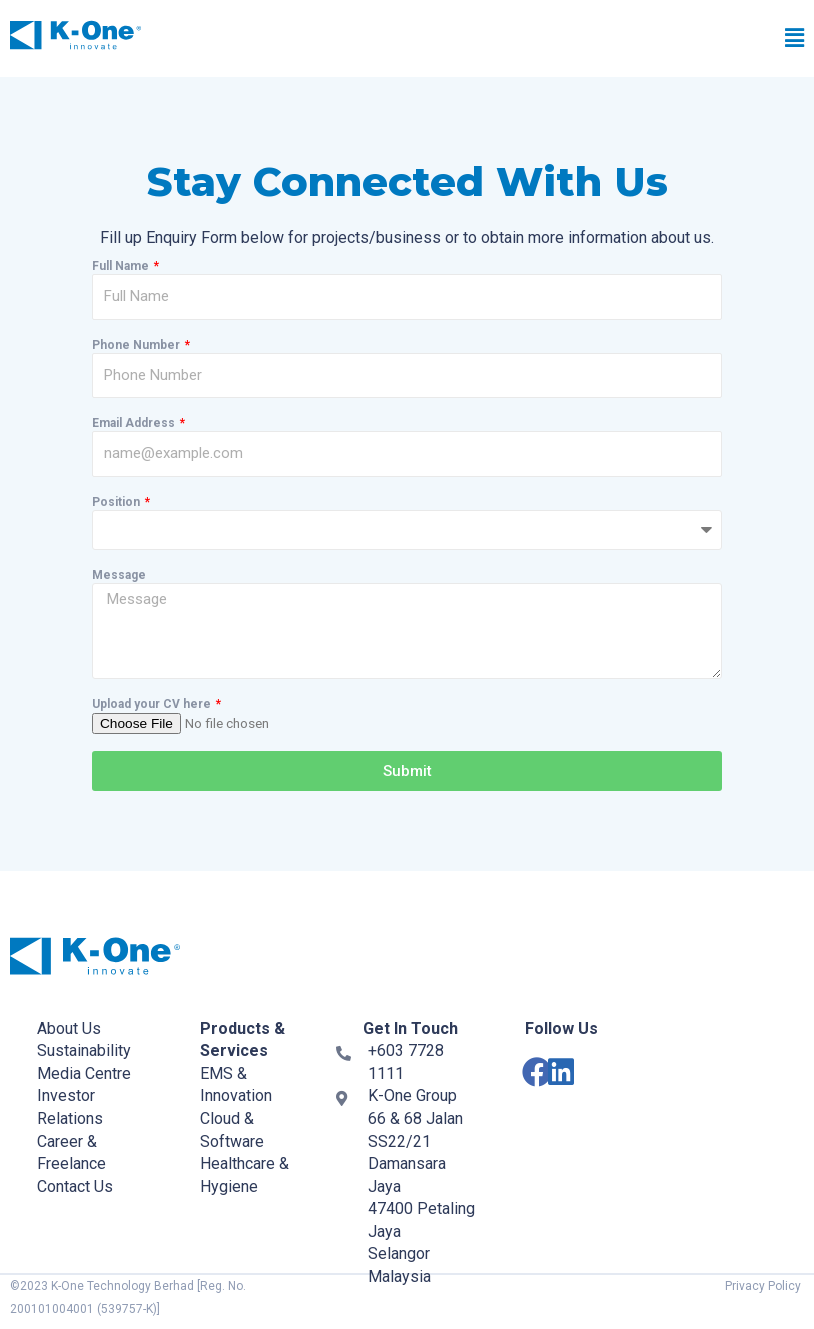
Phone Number (137, 345)
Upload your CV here (153, 704)
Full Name (122, 266)
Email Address (135, 423)
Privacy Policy (763, 1286)
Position (117, 502)
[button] (570, 39)
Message (119, 575)
